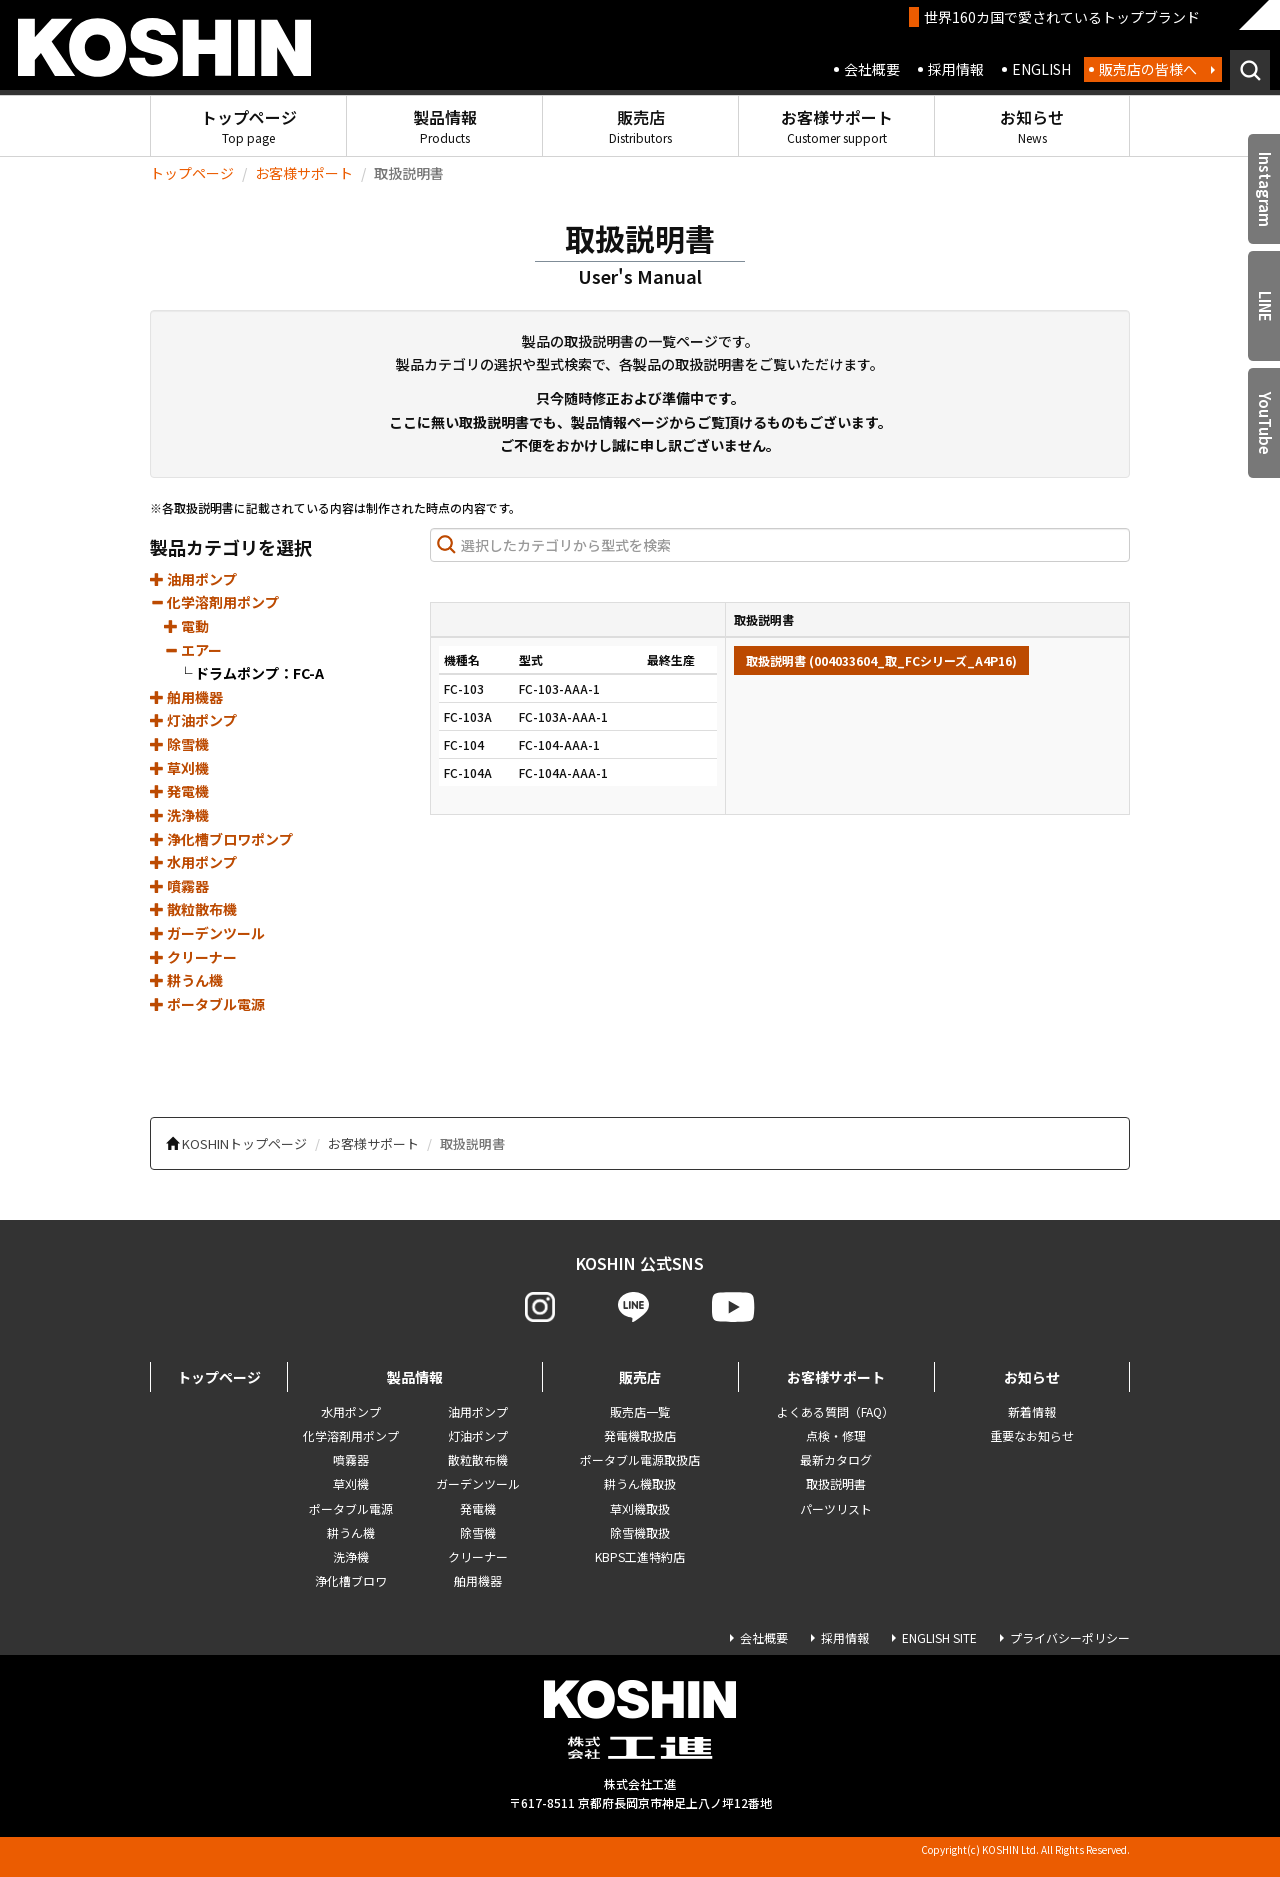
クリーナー (193, 957)
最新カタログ (836, 1459)
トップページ (249, 125)
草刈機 (179, 768)
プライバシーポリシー (1070, 1637)
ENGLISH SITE (939, 1637)
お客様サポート (837, 125)
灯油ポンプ (193, 720)
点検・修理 (836, 1435)
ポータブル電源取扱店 (640, 1459)
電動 (186, 626)
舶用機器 (186, 697)
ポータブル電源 (207, 1004)
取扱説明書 (836, 1483)
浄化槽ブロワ (351, 1580)
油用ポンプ (193, 579)
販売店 (640, 125)
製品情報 (445, 125)
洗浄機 (179, 815)
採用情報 (956, 69)
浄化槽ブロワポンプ (221, 839)
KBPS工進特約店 (640, 1556)
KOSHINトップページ (244, 1143)
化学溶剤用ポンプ (214, 602)
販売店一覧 (640, 1411)
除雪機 (179, 744)
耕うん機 (186, 980)
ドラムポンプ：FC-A (259, 673)
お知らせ (1032, 125)
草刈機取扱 (640, 1508)
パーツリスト (836, 1508)
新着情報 (1032, 1411)
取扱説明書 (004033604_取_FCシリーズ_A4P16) (881, 660)
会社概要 (872, 69)
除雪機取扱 (640, 1532)
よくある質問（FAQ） (835, 1411)
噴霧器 (179, 886)
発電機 (179, 791)
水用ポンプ (193, 862)
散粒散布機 (193, 909)
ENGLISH (1041, 69)
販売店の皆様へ (1148, 69)
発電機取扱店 (640, 1435)
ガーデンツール (207, 933)
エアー (193, 650)
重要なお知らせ (1032, 1435)
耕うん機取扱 (640, 1483)
